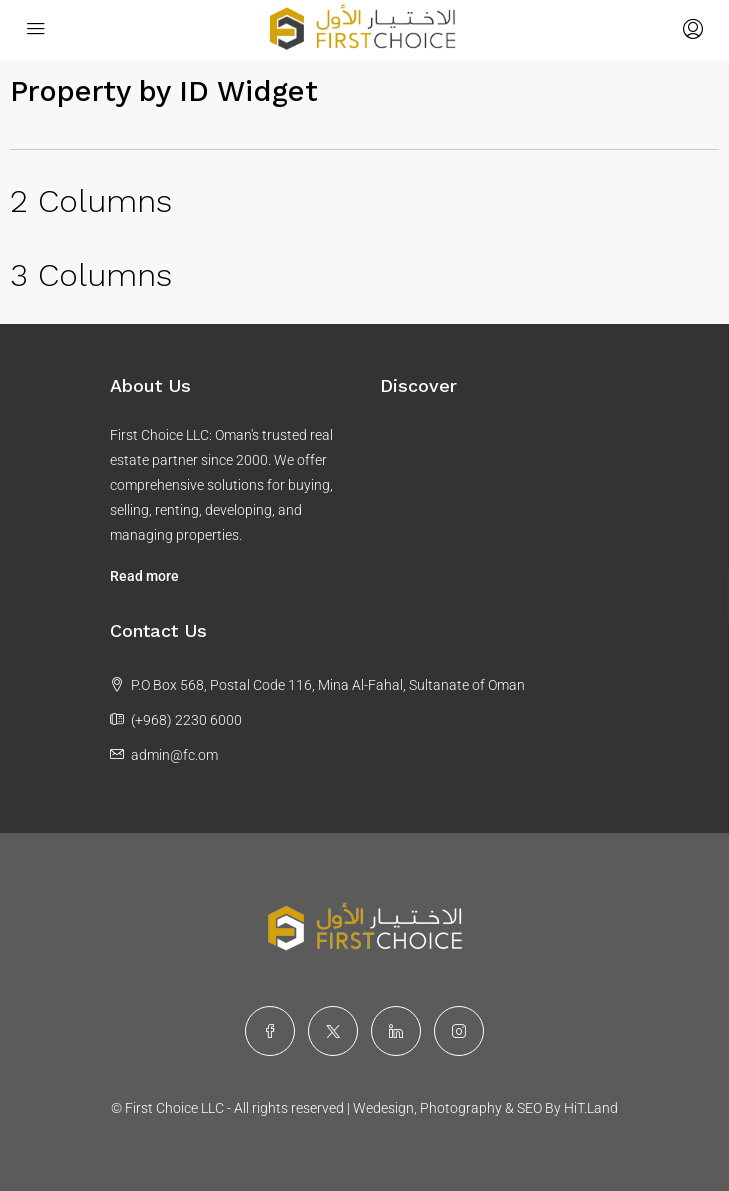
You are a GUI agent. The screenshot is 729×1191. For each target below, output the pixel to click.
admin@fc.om (174, 755)
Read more (144, 576)
